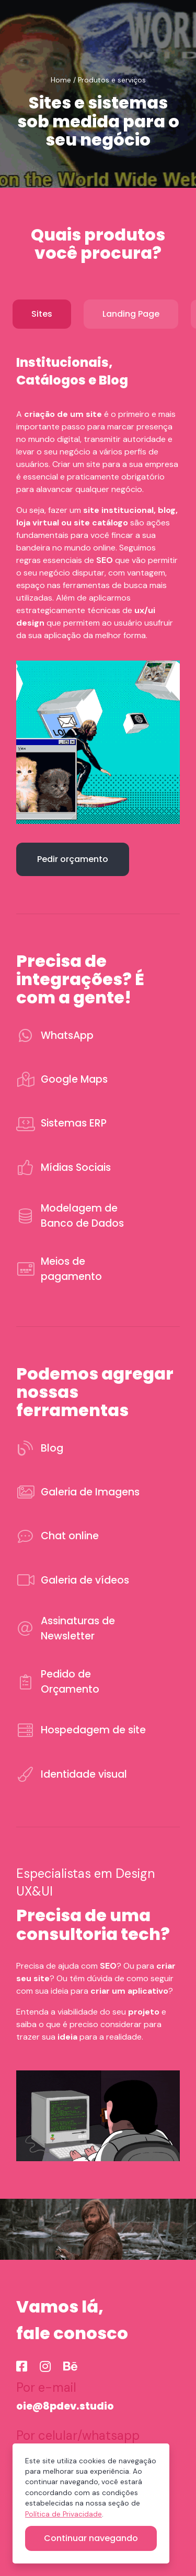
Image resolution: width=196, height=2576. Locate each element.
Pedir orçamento (72, 859)
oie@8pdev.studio (65, 2406)
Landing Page (130, 314)
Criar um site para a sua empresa (115, 464)
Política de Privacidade (63, 2514)
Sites (41, 314)
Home (61, 80)
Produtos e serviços (112, 80)
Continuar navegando (91, 2538)
